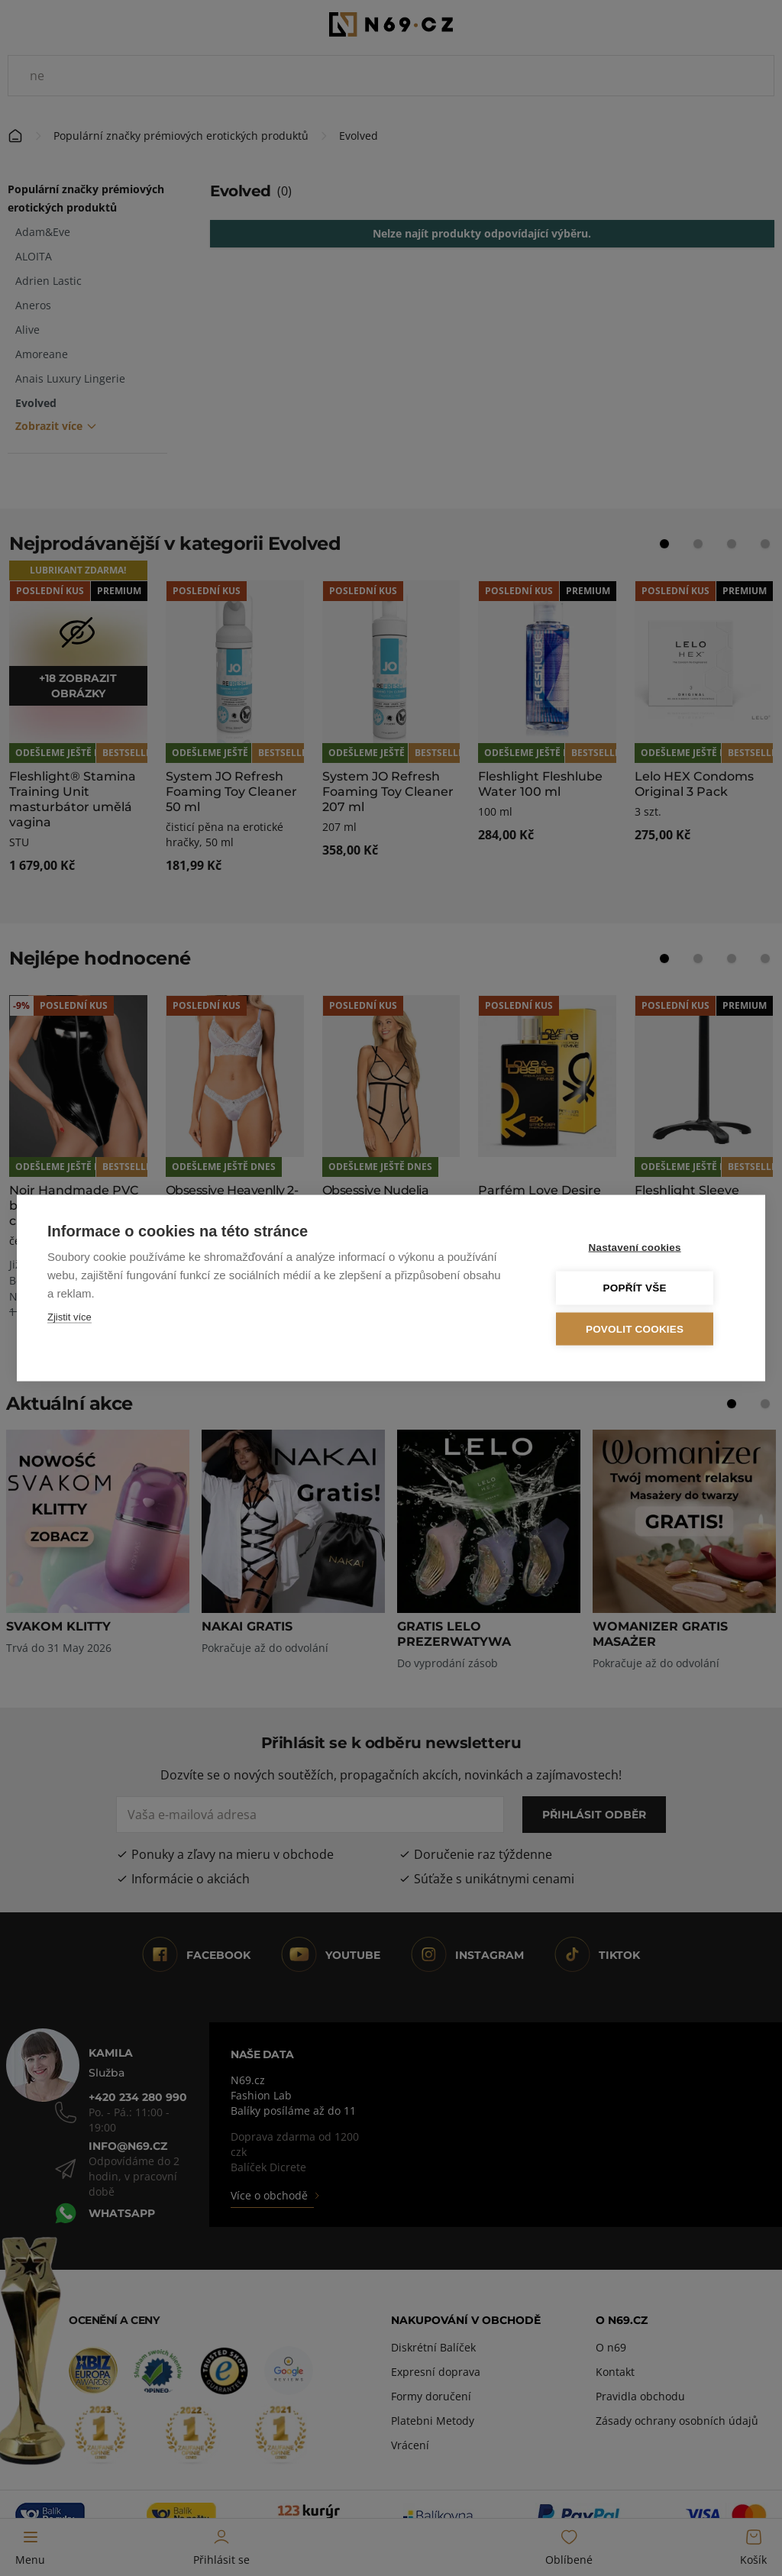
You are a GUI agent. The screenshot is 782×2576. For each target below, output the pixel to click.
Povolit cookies (642, 1328)
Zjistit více (69, 1317)
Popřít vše (642, 1288)
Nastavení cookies (642, 1247)
